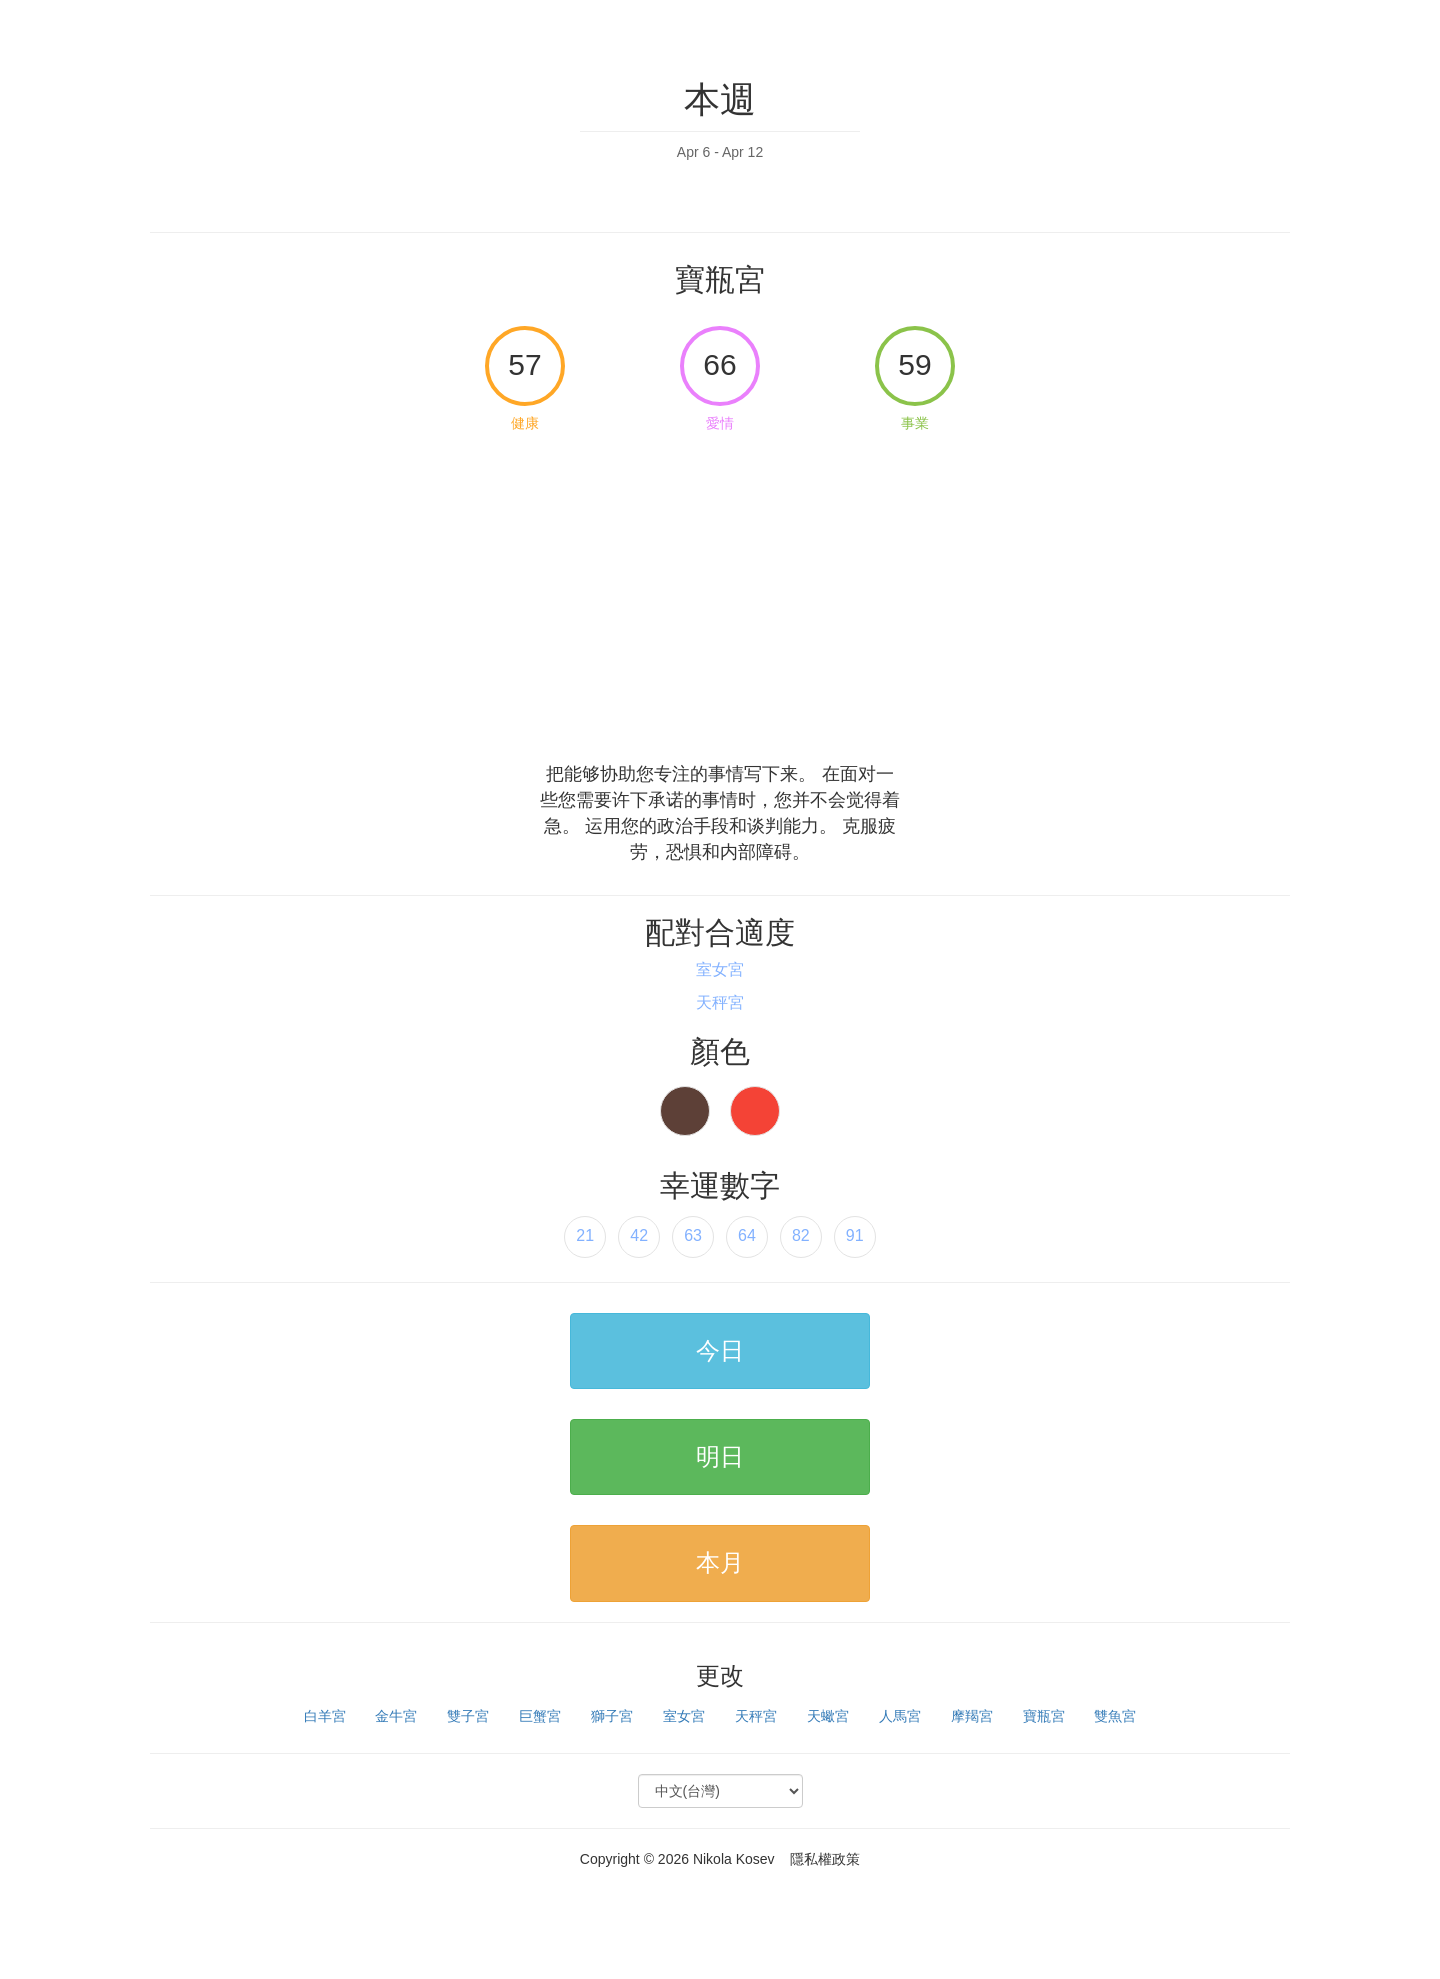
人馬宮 (900, 1716)
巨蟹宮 (540, 1716)
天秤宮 (756, 1716)
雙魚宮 (1115, 1716)
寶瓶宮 (1044, 1716)
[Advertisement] (720, 591)
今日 (720, 1350)
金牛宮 (396, 1716)
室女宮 (684, 1716)
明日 (720, 1456)
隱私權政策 (825, 1859)
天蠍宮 (828, 1716)
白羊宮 (325, 1716)
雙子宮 (468, 1716)
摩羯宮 (972, 1716)
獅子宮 (612, 1716)
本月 (720, 1562)
